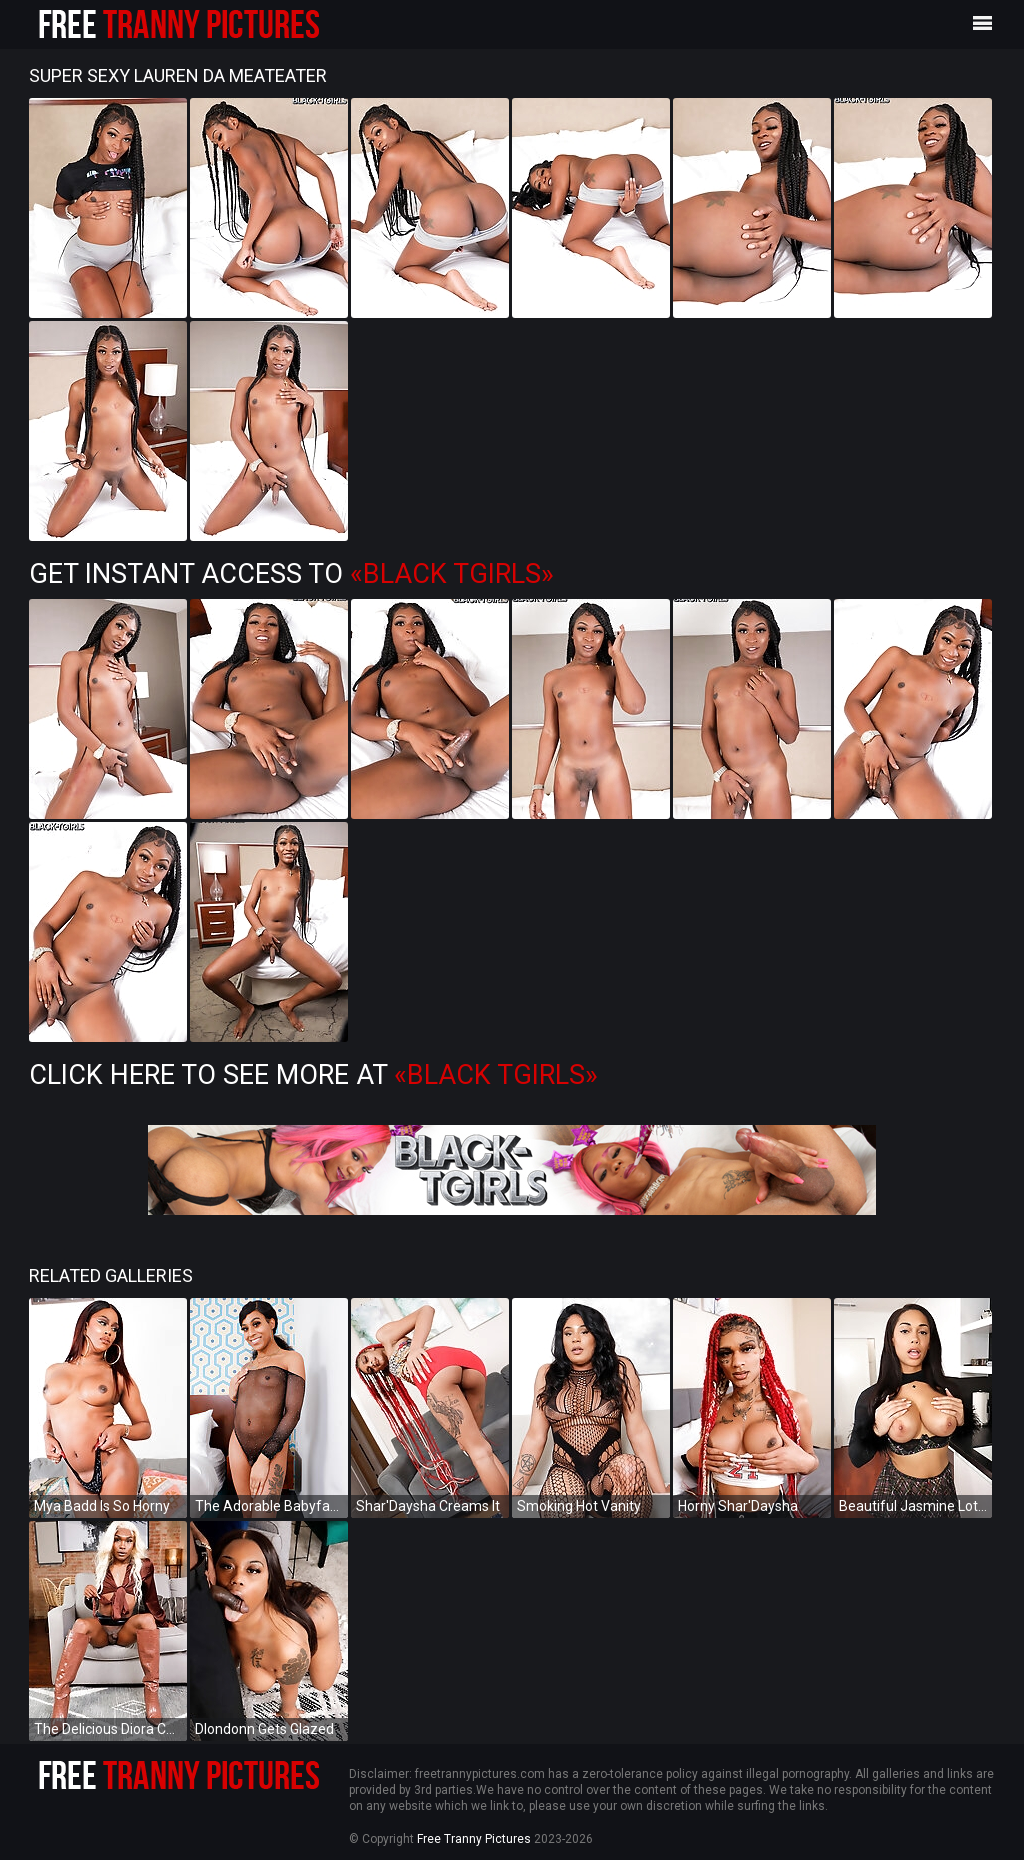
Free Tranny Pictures (474, 1839)
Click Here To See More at (313, 1075)
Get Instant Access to (291, 574)
